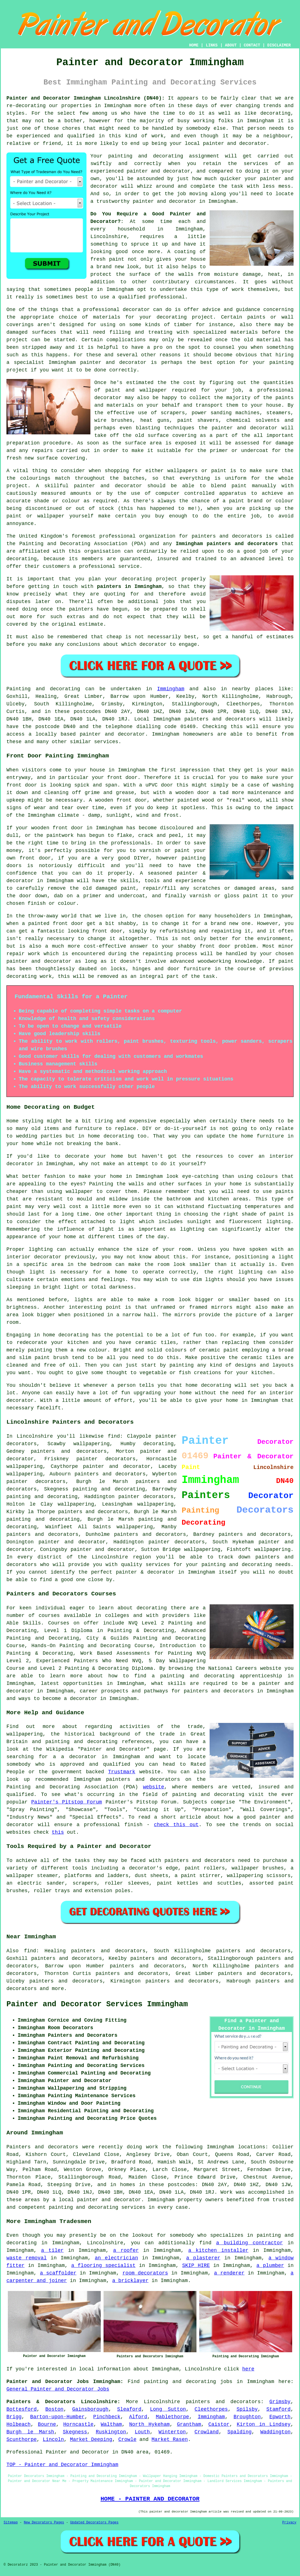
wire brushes (113, 420)
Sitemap (11, 2523)
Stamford (278, 2409)
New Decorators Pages (44, 2523)
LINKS (211, 45)
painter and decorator (113, 362)
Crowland (206, 2432)
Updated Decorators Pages (94, 2523)
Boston (54, 2409)
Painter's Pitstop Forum (66, 1802)
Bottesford (21, 2409)
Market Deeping (91, 2439)
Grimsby (280, 2402)
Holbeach (18, 2424)
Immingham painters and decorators (227, 544)
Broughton (247, 2417)
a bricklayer (130, 2280)
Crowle (127, 2439)
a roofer (126, 2250)
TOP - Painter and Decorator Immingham (62, 2464)
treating (160, 332)
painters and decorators (227, 536)
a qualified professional (148, 297)
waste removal (26, 2258)
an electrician (116, 2258)
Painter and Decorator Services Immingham (97, 2004)
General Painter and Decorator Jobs (57, 2389)
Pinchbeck (106, 2417)
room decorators (145, 2273)
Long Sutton (168, 2409)
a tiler (52, 2250)
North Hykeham (149, 2424)
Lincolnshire (162, 2402)
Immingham (170, 689)
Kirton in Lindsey (263, 2424)
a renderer (229, 2273)
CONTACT (252, 45)
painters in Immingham (129, 586)
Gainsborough (90, 2409)
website (153, 1787)
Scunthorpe (21, 2439)
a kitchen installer (218, 2250)
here (248, 2369)
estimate (91, 624)
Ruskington (111, 2432)
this (58, 1832)
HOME (194, 45)
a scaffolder (58, 2273)
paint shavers (198, 420)
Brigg (14, 2417)
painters (81, 609)
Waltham (111, 2424)
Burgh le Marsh (30, 2432)
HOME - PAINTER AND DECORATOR (150, 2498)
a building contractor (249, 2243)
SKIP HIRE (196, 2265)
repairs (42, 450)
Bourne (47, 2424)
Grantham (189, 2424)
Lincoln (53, 2439)
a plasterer (203, 2258)
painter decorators (146, 1496)
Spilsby (247, 2409)
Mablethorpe (172, 2417)
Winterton (172, 2432)
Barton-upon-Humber (57, 2417)
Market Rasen (170, 2439)
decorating (275, 113)
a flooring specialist (103, 2265)
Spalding (240, 2432)
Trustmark (121, 1772)
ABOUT (231, 45)
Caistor (218, 2424)
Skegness (75, 2432)
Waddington (275, 2432)
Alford (138, 2417)
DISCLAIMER (279, 45)
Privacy (289, 2523)
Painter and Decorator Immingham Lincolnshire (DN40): (85, 98)
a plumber (270, 2265)
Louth (142, 2432)
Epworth (280, 2417)
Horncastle (78, 2424)
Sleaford (129, 2409)
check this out (176, 1825)
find (30, 1951)
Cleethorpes (211, 2409)
